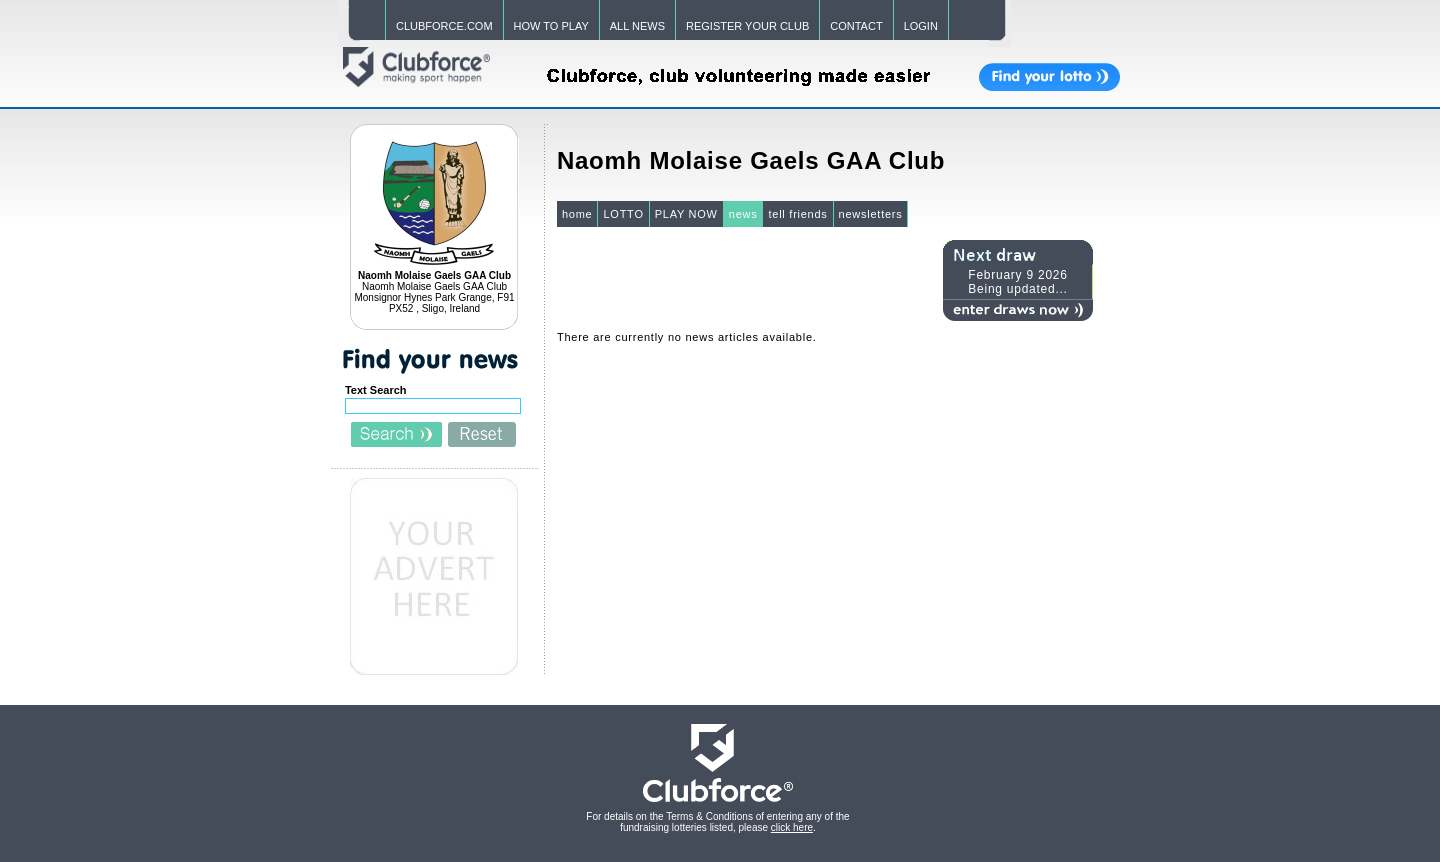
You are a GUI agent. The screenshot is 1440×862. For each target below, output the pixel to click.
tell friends (797, 214)
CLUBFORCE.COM (444, 26)
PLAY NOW (686, 214)
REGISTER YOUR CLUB (747, 26)
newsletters (871, 214)
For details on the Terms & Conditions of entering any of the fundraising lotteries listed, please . (717, 822)
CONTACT (856, 26)
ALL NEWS (637, 26)
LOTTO (623, 214)
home (577, 214)
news (743, 214)
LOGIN (921, 26)
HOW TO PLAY (551, 26)
